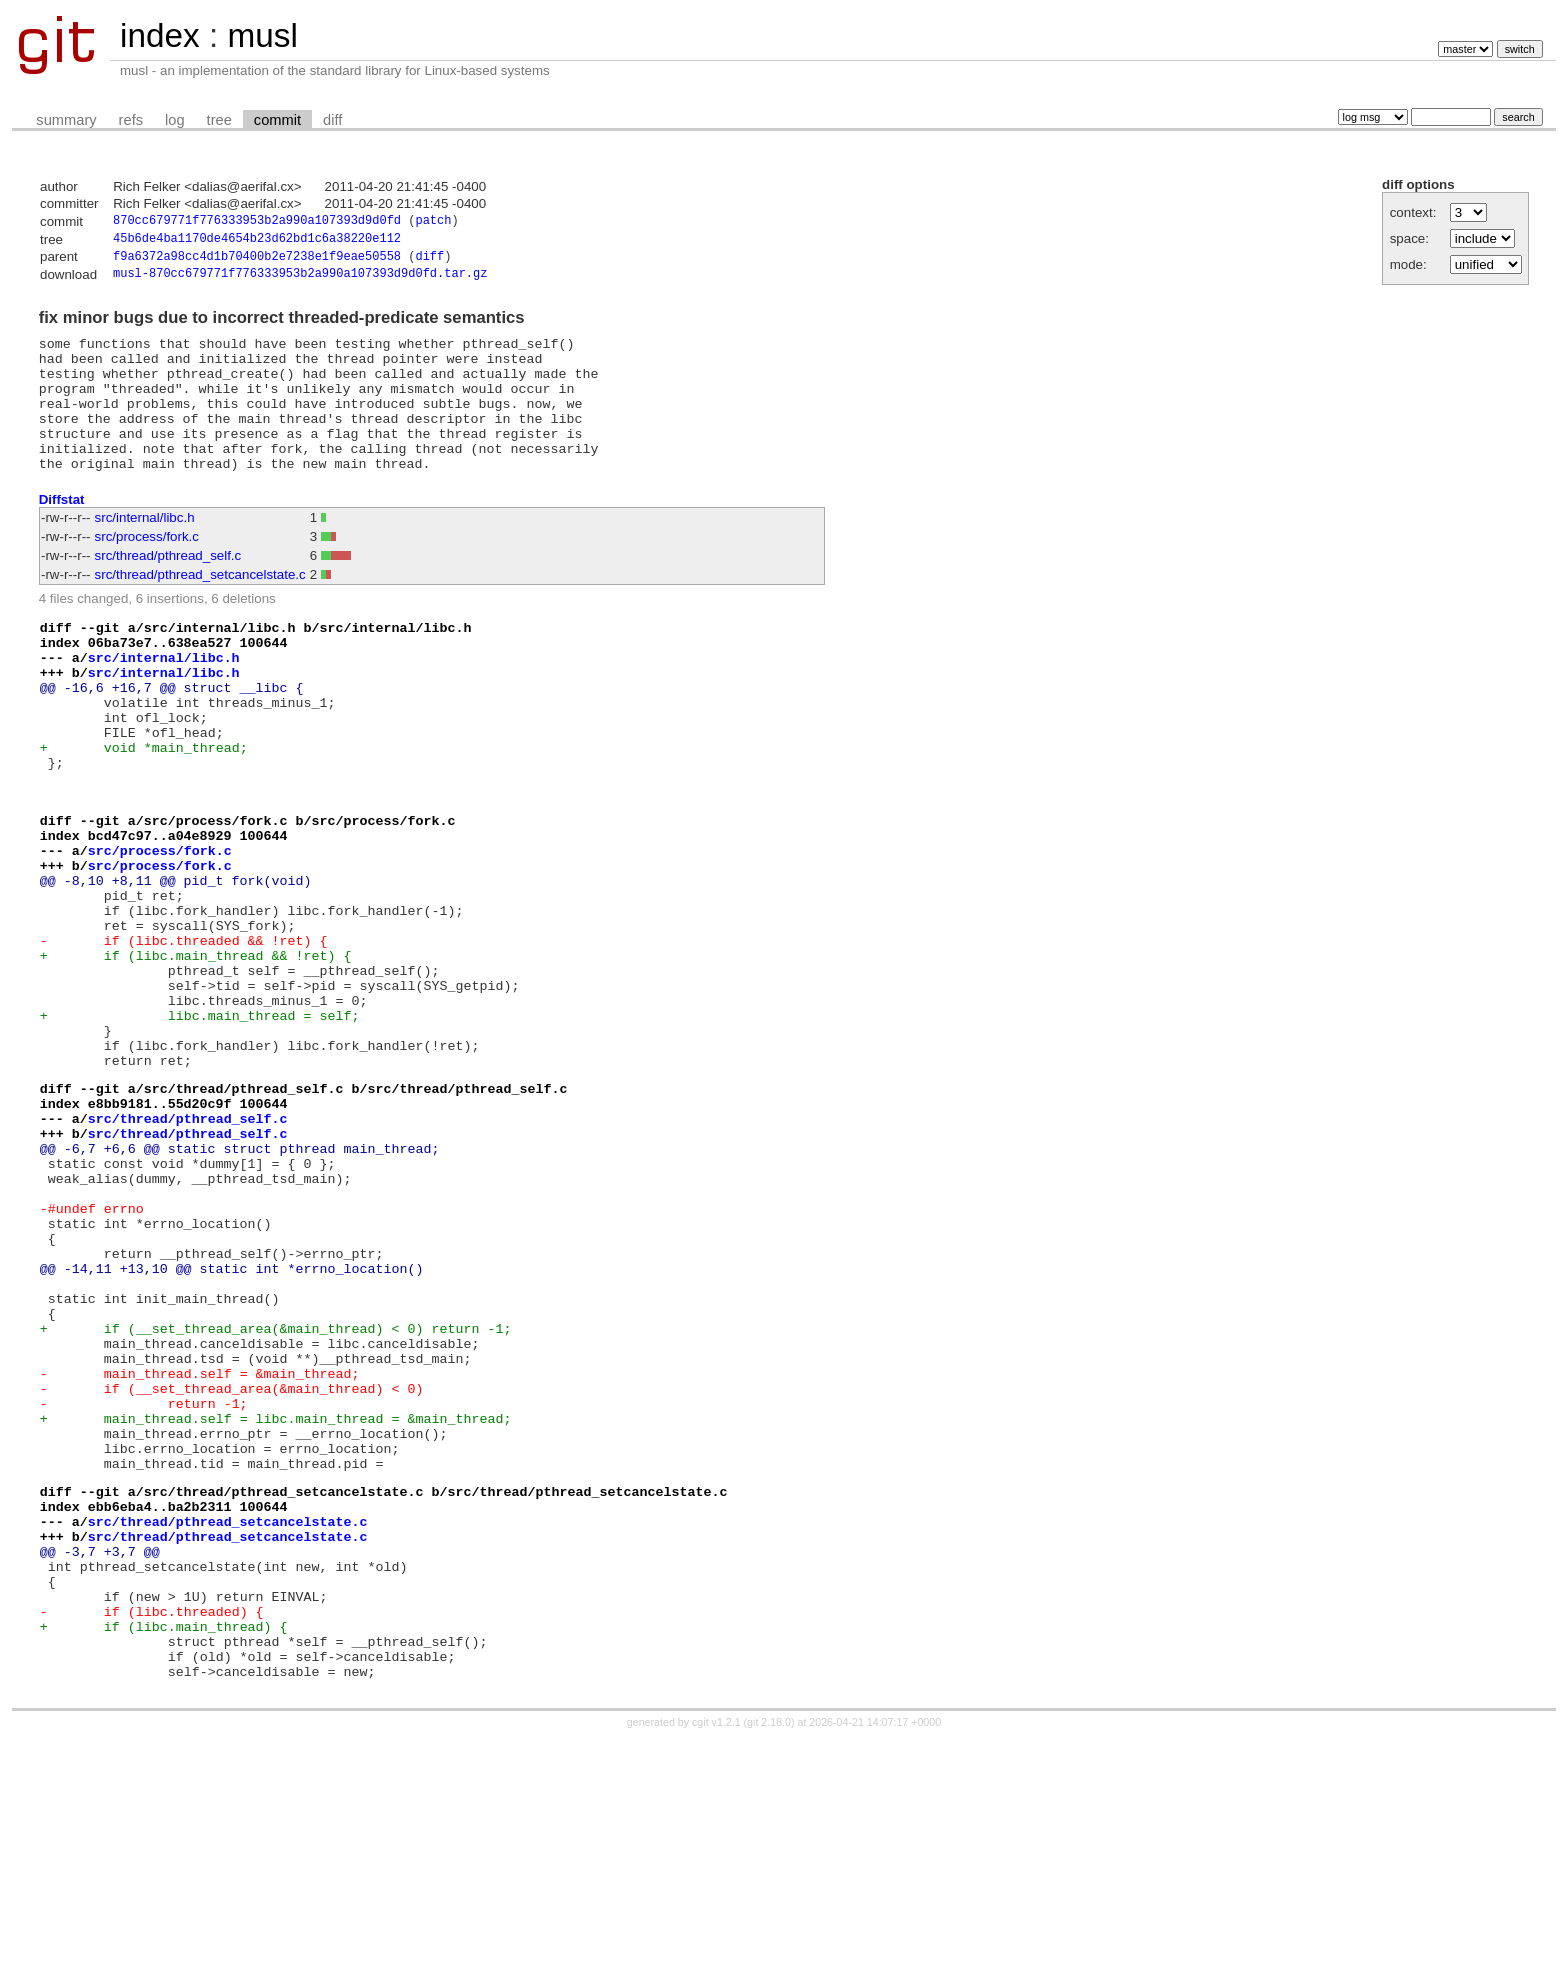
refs (131, 120)
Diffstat (62, 532)
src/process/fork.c (147, 570)
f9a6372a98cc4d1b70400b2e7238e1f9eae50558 (257, 261)
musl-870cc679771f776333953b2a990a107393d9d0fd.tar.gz (300, 280)
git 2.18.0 (769, 1960)
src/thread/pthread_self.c (168, 589)
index (160, 35)
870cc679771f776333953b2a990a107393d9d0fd (257, 222)
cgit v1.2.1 (716, 1960)
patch (433, 222)
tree (219, 120)
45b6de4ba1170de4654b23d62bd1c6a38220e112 (257, 241)
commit (277, 120)
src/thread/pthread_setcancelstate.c (200, 608)
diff (332, 120)
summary (66, 120)
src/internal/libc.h (145, 551)
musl (262, 35)
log (175, 120)
